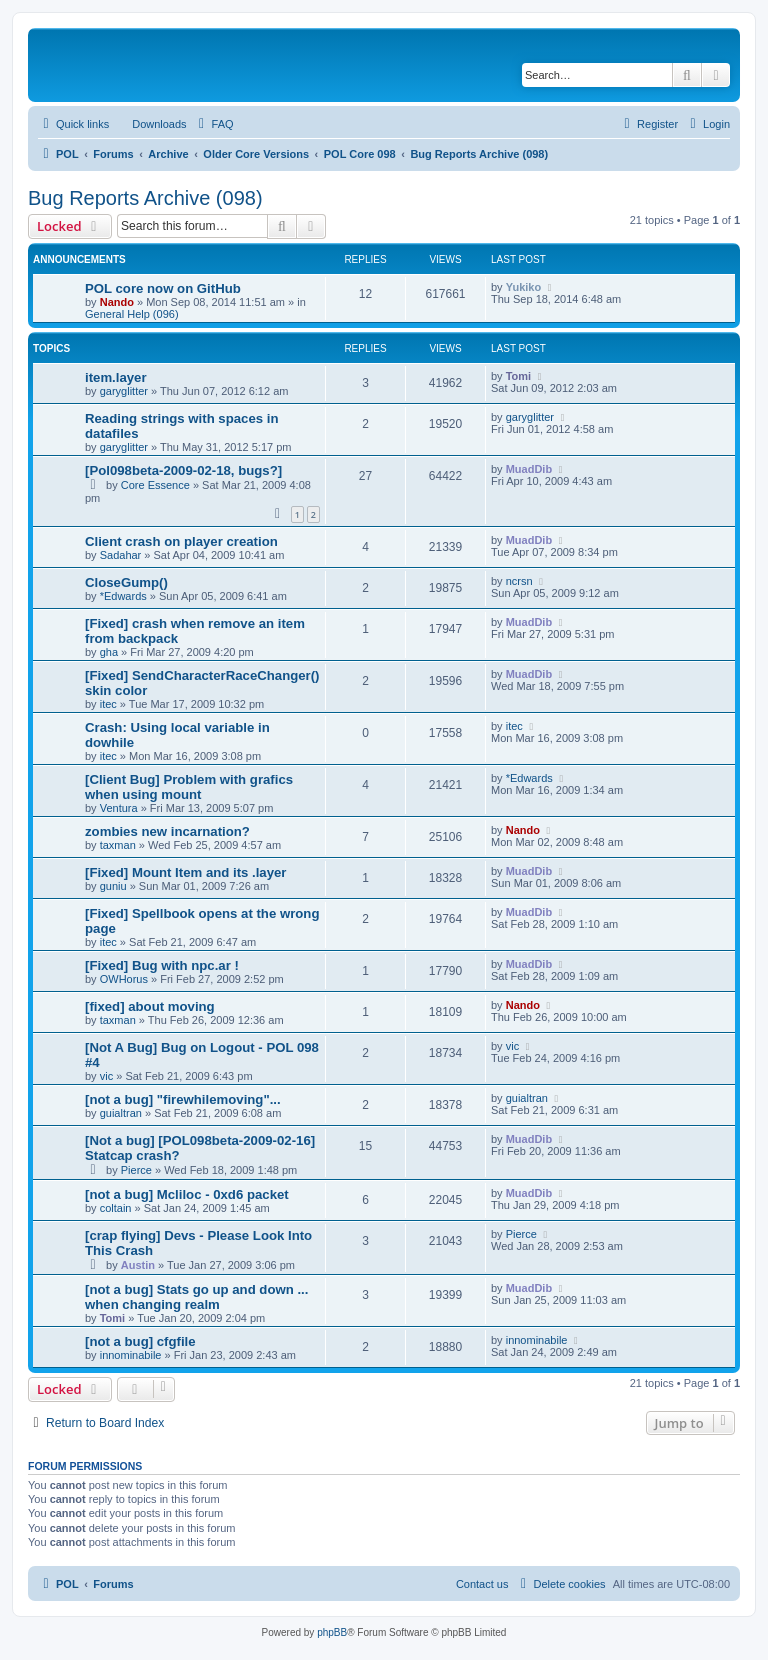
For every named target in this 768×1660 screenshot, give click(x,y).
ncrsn (519, 581)
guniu (113, 886)
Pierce (136, 1170)
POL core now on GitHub (163, 288)
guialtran (121, 1113)
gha (109, 652)
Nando (117, 302)
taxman (118, 845)
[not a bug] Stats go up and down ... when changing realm (196, 1297)
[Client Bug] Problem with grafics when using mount (189, 787)
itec (108, 704)
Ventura (119, 808)
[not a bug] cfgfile (140, 1341)
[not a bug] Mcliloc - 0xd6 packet (187, 1194)
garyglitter (124, 391)
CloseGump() (126, 582)
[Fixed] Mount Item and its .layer (186, 872)
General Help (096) (132, 314)
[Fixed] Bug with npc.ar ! (162, 965)
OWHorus (124, 979)
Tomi (518, 376)
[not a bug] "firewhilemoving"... (183, 1099)
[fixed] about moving (150, 1006)
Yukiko (523, 287)
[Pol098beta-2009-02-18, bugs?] (183, 470)
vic (106, 1076)
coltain (116, 1208)
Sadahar (121, 555)
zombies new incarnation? (167, 831)
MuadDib (529, 469)
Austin (138, 1265)
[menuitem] (150, 124)
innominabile (131, 1355)
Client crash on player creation (181, 541)
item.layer (116, 377)
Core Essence (155, 485)
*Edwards (123, 596)
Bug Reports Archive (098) (145, 198)
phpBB (332, 1632)
